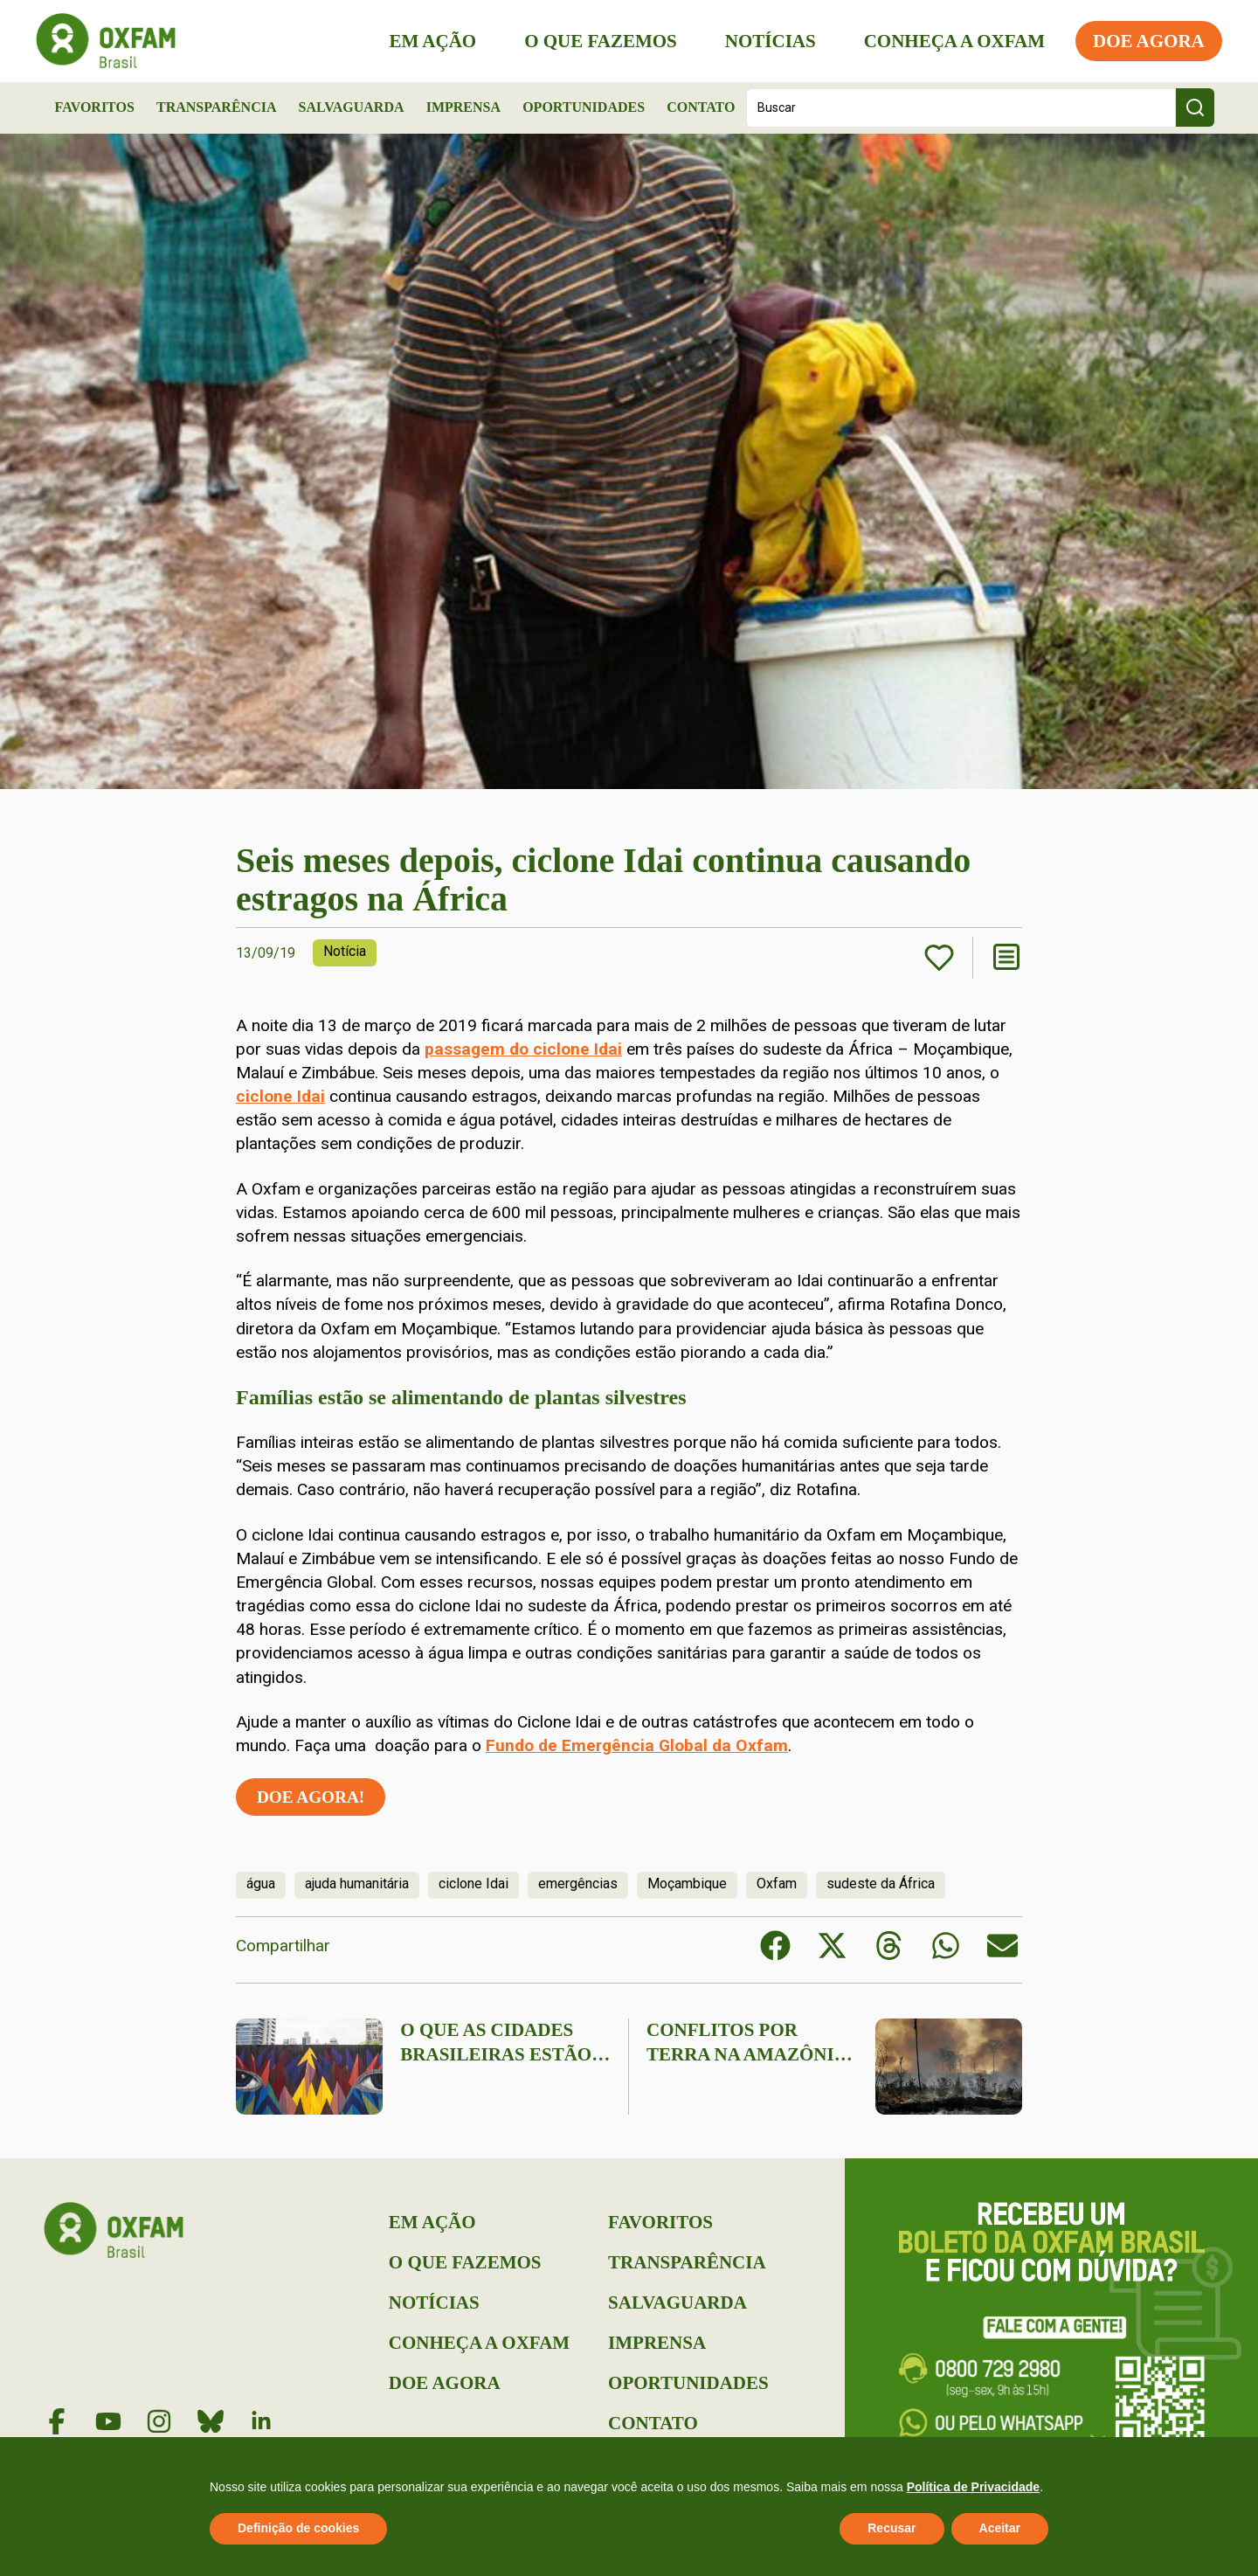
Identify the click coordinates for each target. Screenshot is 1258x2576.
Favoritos (95, 107)
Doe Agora (1141, 41)
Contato (701, 107)
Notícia (344, 951)
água (260, 1883)
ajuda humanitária (357, 1883)
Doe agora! (310, 1797)
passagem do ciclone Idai (523, 1049)
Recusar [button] (891, 2528)
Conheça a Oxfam (946, 41)
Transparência (216, 107)
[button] (775, 1945)
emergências (578, 1883)
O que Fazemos (592, 41)
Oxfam (777, 1883)
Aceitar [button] (999, 2528)
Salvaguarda (351, 107)
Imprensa (463, 107)
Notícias (762, 41)
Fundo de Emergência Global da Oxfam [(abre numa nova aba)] (637, 1745)
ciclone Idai (280, 1096)
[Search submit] (1195, 107)
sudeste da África (880, 1883)
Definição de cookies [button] (298, 2528)
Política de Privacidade (973, 2487)
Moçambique (687, 1883)
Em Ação (425, 41)
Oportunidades (583, 107)
